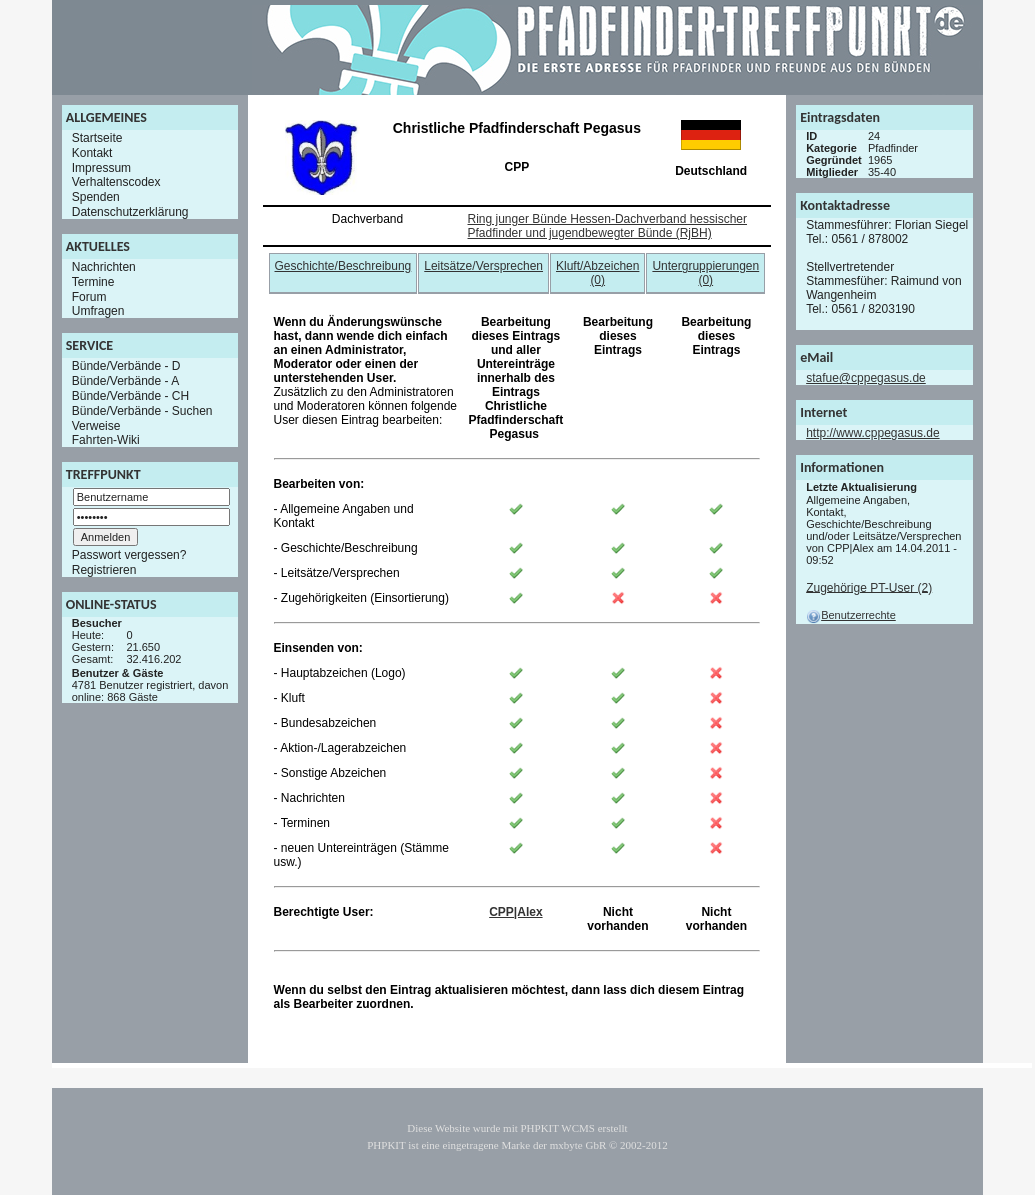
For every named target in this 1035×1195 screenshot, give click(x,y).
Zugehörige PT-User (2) (869, 587)
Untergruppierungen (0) (705, 273)
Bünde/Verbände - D (126, 366)
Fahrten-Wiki (106, 440)
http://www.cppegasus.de (872, 433)
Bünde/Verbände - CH (130, 396)
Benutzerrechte (851, 615)
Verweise (96, 425)
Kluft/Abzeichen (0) (597, 273)
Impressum (101, 167)
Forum (89, 296)
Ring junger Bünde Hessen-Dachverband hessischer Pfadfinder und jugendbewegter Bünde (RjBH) (608, 226)
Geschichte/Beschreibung (343, 266)
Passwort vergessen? (129, 555)
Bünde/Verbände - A (125, 381)
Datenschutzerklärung (130, 212)
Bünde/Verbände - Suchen (142, 411)
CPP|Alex (515, 912)
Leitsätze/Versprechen (483, 266)
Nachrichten (104, 267)
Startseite (97, 138)
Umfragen (98, 311)
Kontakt (92, 153)
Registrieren (104, 570)
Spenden (96, 197)
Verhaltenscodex (116, 182)
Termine (93, 282)
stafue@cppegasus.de (866, 378)
